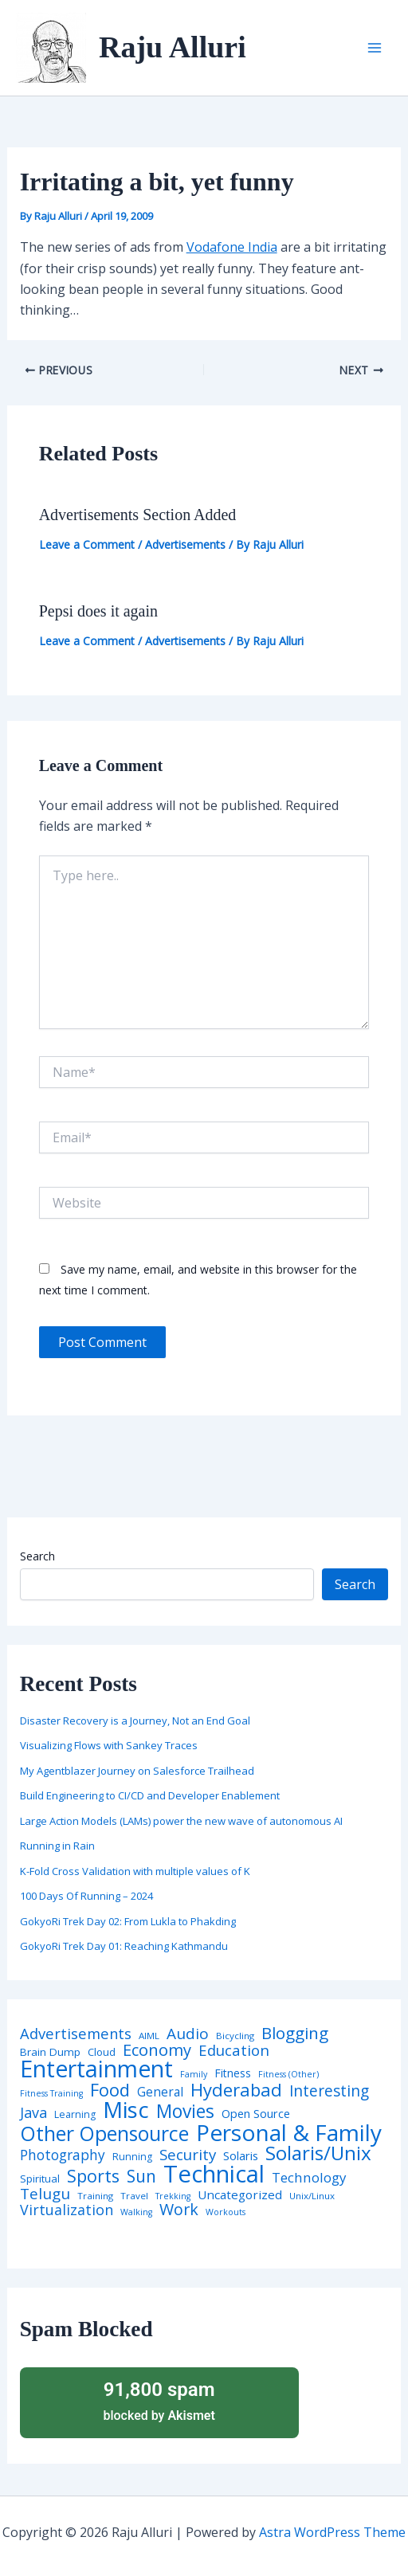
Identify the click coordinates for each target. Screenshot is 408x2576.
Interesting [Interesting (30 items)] (329, 2091)
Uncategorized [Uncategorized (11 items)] (240, 2195)
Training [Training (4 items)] (95, 2196)
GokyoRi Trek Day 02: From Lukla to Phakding (128, 1921)
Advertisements (185, 544)
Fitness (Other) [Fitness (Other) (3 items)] (288, 2074)
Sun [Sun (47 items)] (141, 2176)
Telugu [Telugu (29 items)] (45, 2194)
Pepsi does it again (98, 611)
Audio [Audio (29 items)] (188, 2034)
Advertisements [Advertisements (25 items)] (75, 2033)
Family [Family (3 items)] (193, 2074)
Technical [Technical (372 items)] (214, 2174)
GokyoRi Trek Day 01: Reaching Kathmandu (124, 1946)
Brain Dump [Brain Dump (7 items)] (50, 2052)
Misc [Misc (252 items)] (126, 2110)
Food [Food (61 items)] (110, 2090)
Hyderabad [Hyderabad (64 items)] (236, 2089)
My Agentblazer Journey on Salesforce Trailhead (137, 1771)
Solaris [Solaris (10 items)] (240, 2156)
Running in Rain (57, 1845)
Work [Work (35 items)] (178, 2210)
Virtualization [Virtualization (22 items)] (66, 2210)
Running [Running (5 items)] (132, 2157)
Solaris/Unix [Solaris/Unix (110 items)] (318, 2153)
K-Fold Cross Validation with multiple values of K (135, 1871)
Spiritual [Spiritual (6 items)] (40, 2179)
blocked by (159, 2400)
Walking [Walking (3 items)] (136, 2212)
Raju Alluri (172, 47)
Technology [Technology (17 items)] (309, 2178)
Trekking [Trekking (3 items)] (172, 2196)
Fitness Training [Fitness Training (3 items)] (51, 2093)
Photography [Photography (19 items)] (62, 2155)
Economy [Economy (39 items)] (157, 2049)
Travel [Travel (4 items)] (134, 2196)
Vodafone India (231, 247)
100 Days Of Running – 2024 (86, 1896)
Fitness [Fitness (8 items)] (232, 2073)
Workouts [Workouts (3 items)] (225, 2212)
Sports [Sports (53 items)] (93, 2175)
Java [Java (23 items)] (33, 2112)
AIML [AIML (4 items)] (149, 2036)
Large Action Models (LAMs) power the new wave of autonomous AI (181, 1821)
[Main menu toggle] (374, 47)
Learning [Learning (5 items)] (75, 2115)
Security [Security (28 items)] (187, 2155)
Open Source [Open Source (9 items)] (256, 2114)
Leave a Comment (87, 544)
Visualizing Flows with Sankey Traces (109, 1745)
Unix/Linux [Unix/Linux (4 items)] (312, 2196)
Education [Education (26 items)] (233, 2050)
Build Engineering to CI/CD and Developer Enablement (150, 1795)
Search (37, 1556)
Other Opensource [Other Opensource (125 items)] (104, 2133)
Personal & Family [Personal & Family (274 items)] (289, 2132)
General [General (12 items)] (160, 2092)
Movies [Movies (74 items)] (185, 2112)
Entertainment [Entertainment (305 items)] (96, 2069)
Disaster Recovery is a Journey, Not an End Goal (135, 1720)
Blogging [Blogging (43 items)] (294, 2033)
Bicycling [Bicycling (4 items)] (235, 2036)
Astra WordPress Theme (332, 2532)
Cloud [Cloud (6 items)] (102, 2052)
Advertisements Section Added (138, 514)
